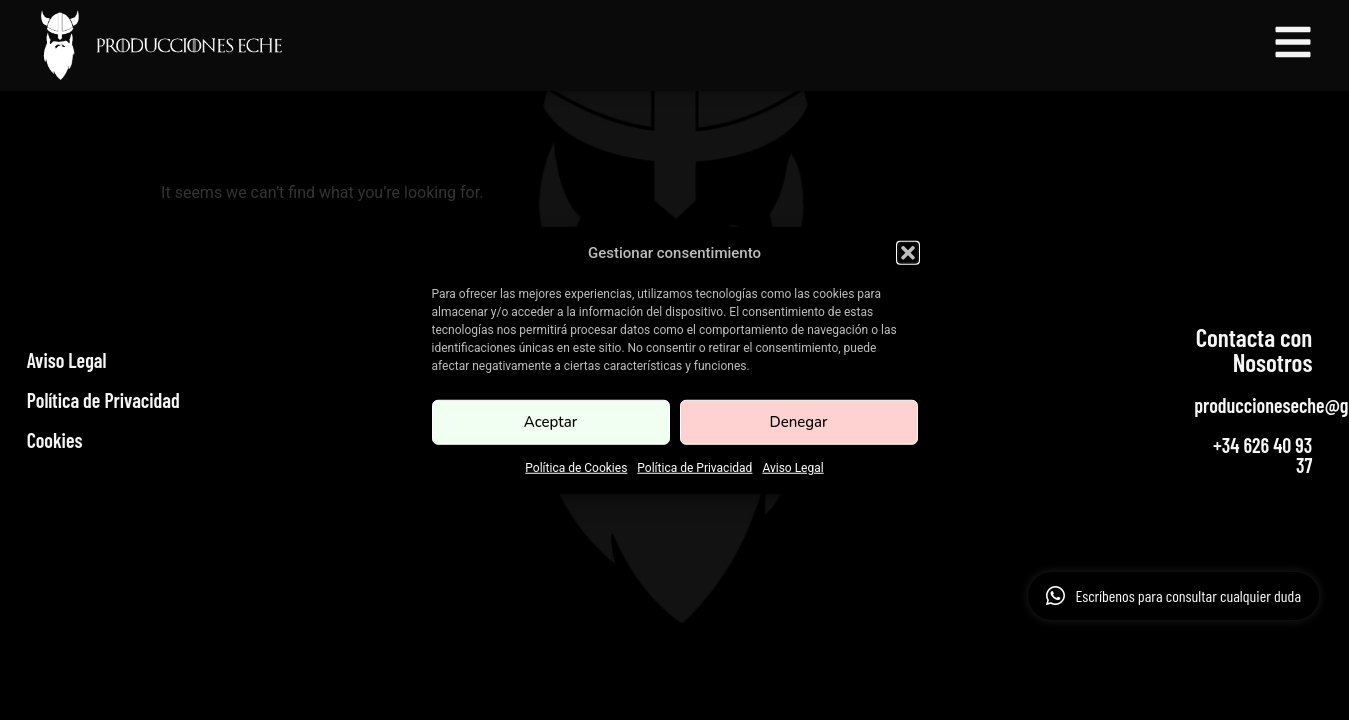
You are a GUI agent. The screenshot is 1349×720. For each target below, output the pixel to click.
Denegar (798, 422)
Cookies (55, 440)
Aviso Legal (792, 467)
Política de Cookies (576, 467)
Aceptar (550, 422)
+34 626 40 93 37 (1262, 455)
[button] (908, 253)
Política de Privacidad (694, 467)
